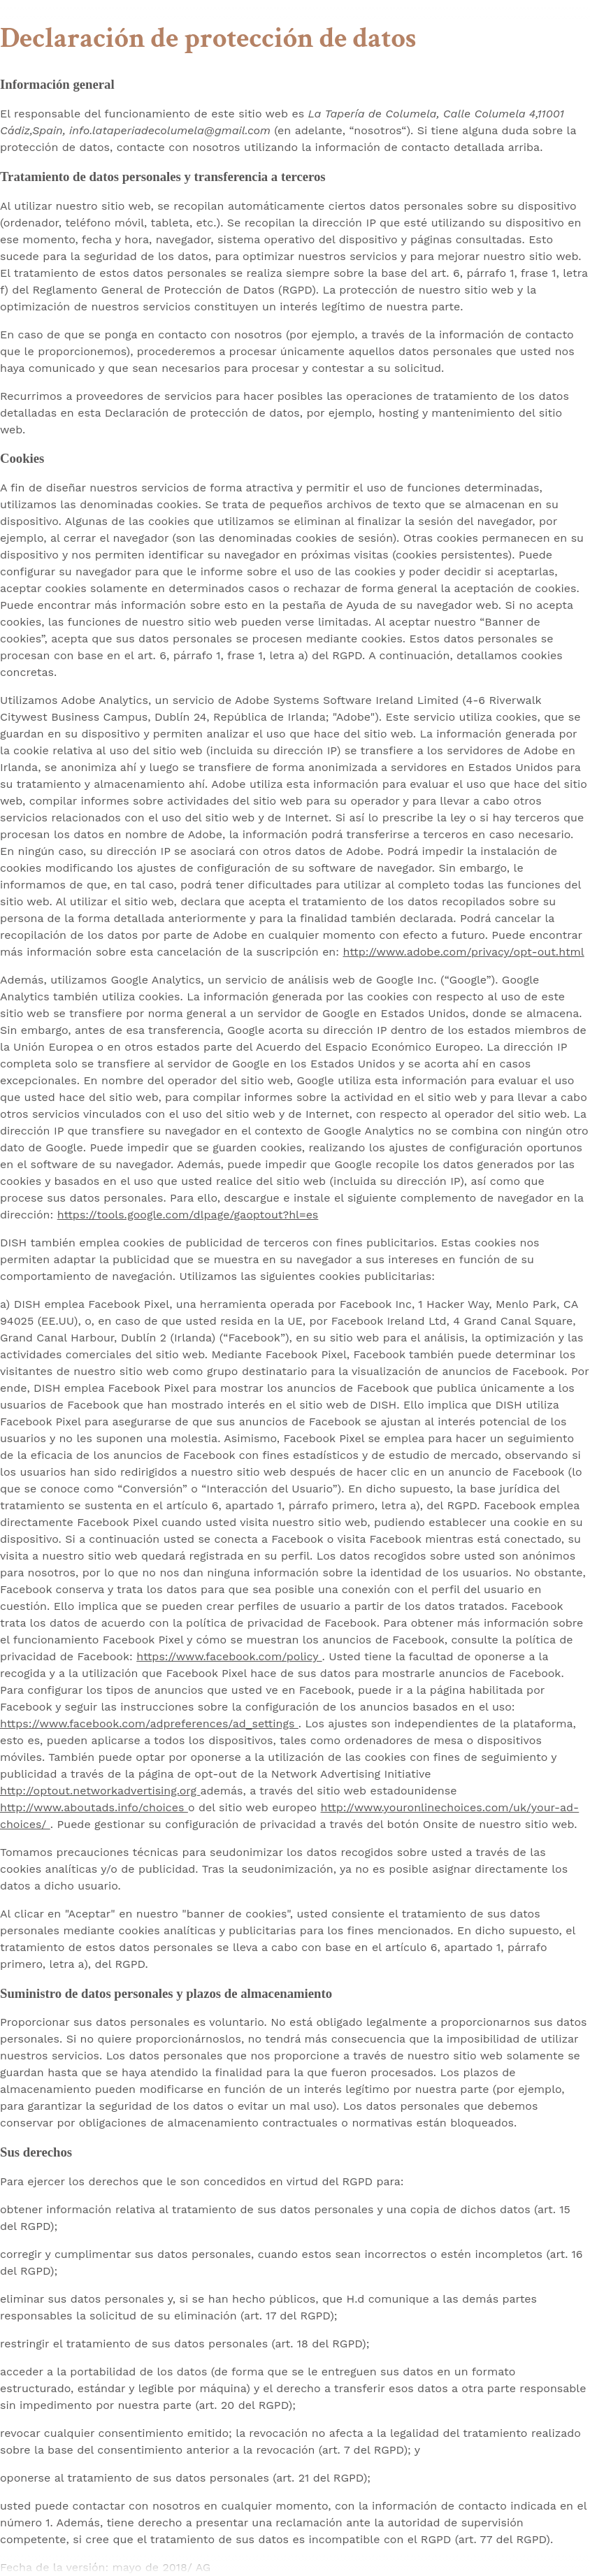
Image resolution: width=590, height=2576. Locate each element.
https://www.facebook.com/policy (229, 1656)
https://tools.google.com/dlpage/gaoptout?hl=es (188, 1214)
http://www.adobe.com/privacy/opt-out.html (463, 951)
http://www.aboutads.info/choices (94, 1807)
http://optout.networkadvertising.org (100, 1790)
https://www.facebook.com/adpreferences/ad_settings (149, 1723)
